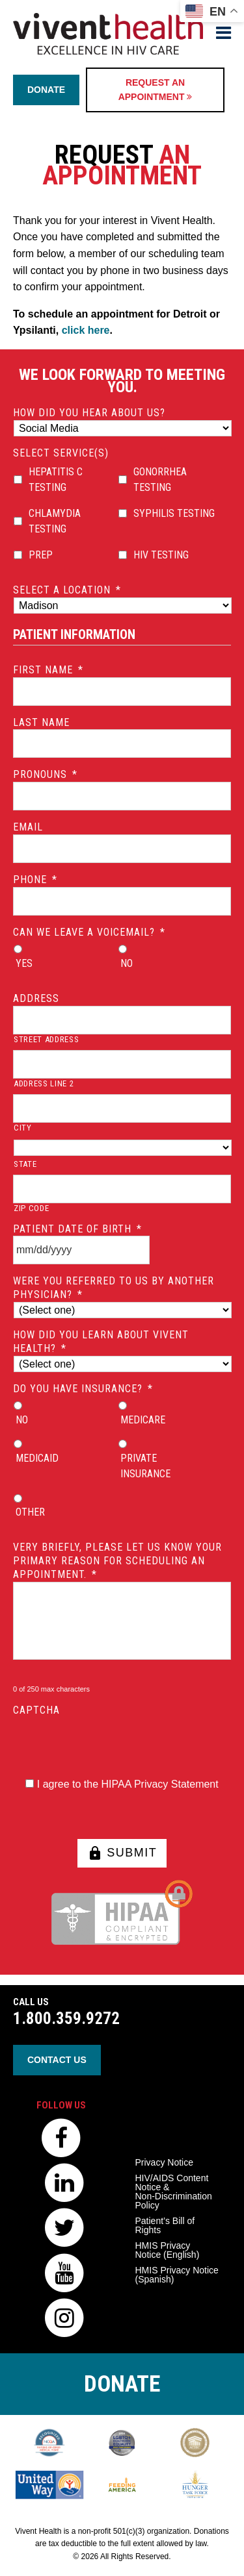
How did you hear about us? (89, 412)
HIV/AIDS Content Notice (173, 2191)
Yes (24, 963)
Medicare (142, 1420)
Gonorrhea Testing (160, 480)
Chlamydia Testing (55, 521)
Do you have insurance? (83, 1388)
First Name (48, 670)
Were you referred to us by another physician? (113, 1288)
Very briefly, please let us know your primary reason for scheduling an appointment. (117, 1561)
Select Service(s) (61, 453)
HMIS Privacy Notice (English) (167, 2250)
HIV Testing (161, 555)
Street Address (46, 1039)
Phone (35, 879)
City (23, 1127)
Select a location (67, 590)
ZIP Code (31, 1208)
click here (86, 330)
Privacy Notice (164, 2162)
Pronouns (45, 774)
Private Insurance (145, 1466)
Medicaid (37, 1458)
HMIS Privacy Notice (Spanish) (177, 2274)
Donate (46, 89)
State (25, 1164)
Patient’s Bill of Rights (165, 2225)
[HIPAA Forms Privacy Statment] (29, 1783)
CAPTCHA (36, 1710)
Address (36, 998)
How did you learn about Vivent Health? (101, 1342)
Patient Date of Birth (77, 1229)
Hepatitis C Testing (56, 480)
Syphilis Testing (174, 513)
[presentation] (112, 1743)
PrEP (41, 555)
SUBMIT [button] (122, 1853)
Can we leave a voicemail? (89, 932)
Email (28, 827)
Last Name (41, 722)
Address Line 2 (44, 1083)
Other (30, 1512)
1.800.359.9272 (66, 2018)
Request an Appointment (155, 89)
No (126, 963)
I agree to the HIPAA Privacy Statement (128, 1784)
